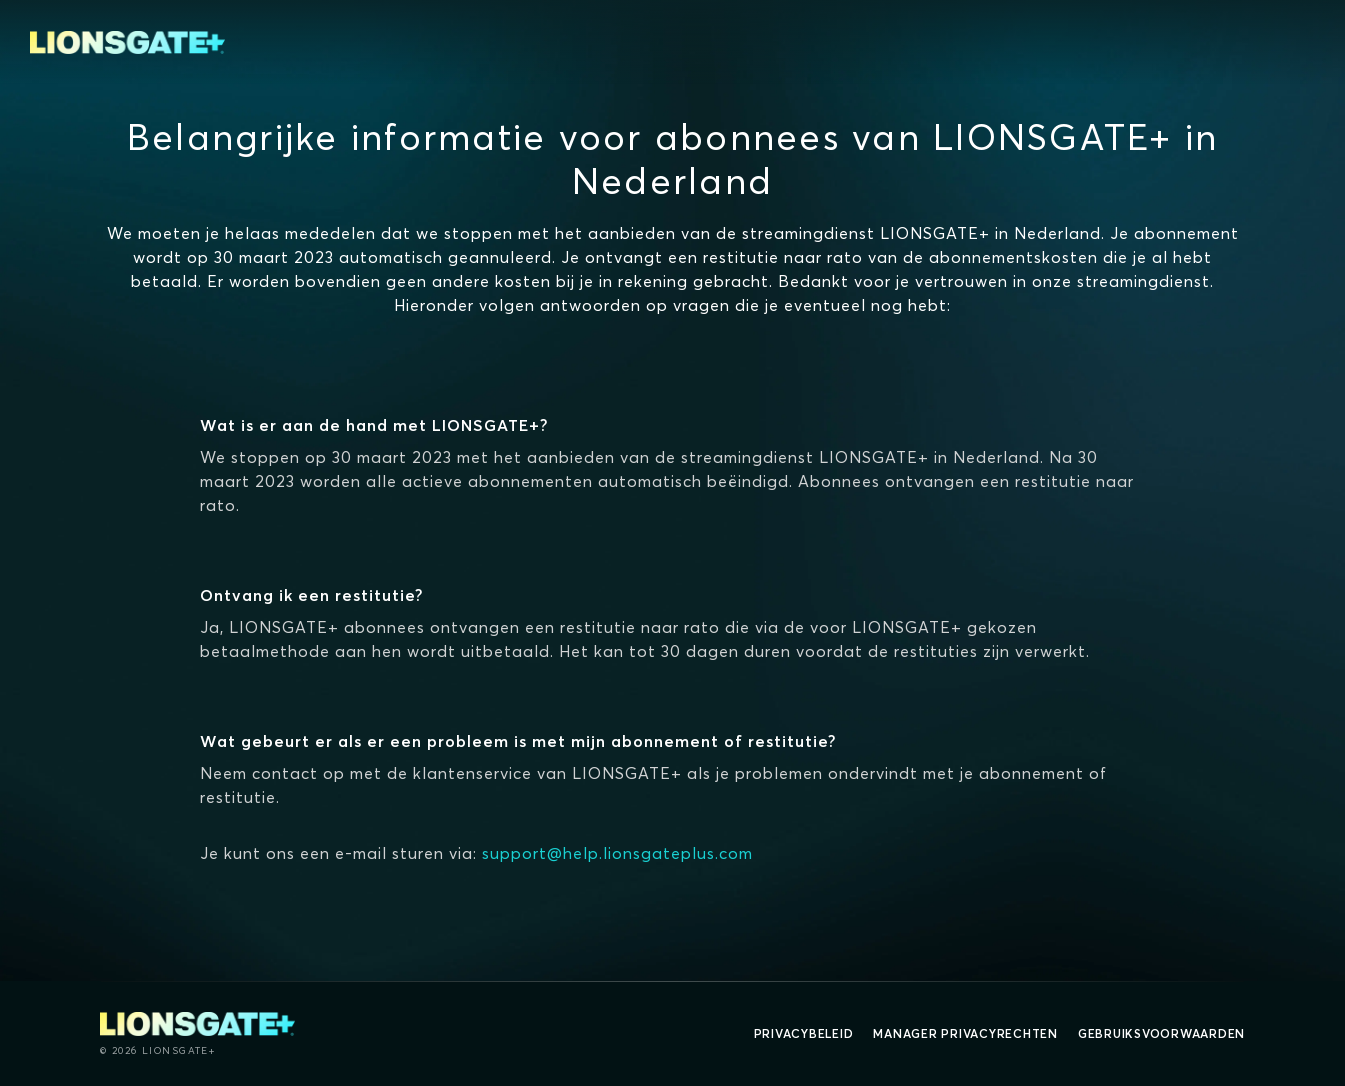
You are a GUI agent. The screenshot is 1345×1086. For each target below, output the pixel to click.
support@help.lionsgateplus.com (617, 853)
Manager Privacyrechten (965, 1033)
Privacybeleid (804, 1033)
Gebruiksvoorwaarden (1161, 1033)
